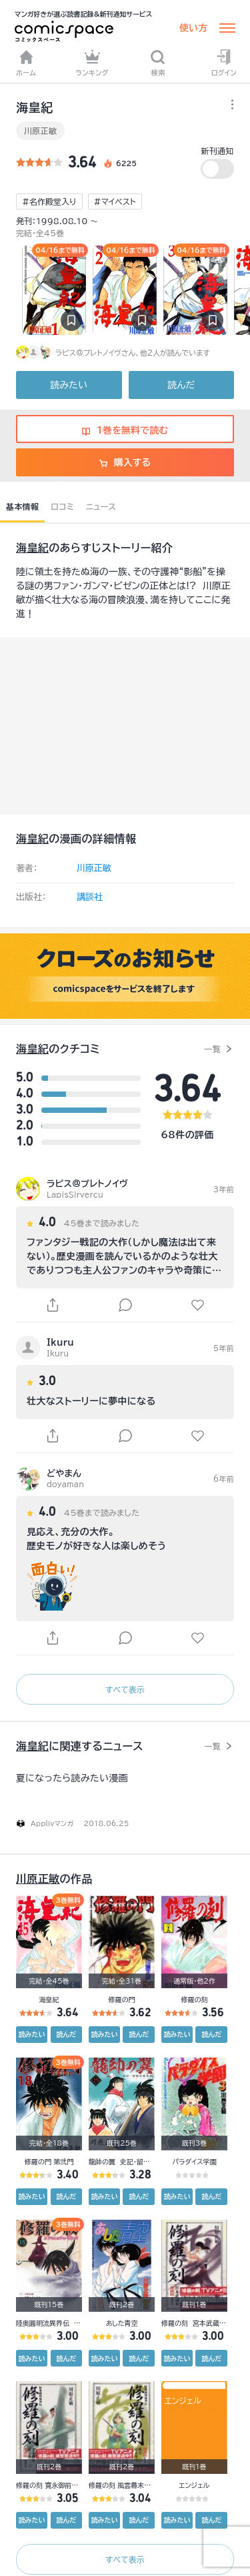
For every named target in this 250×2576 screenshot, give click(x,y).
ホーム (26, 62)
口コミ (62, 506)
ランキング (92, 62)
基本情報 (22, 506)
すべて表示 (125, 1689)
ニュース (101, 506)
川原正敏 (40, 131)
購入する (125, 462)
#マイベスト (115, 201)
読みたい (69, 385)
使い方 (193, 28)
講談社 (90, 897)
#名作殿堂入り (49, 201)
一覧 (212, 1049)
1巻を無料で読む (125, 430)
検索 (157, 62)
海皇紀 (32, 547)
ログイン (224, 62)
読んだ (181, 385)
